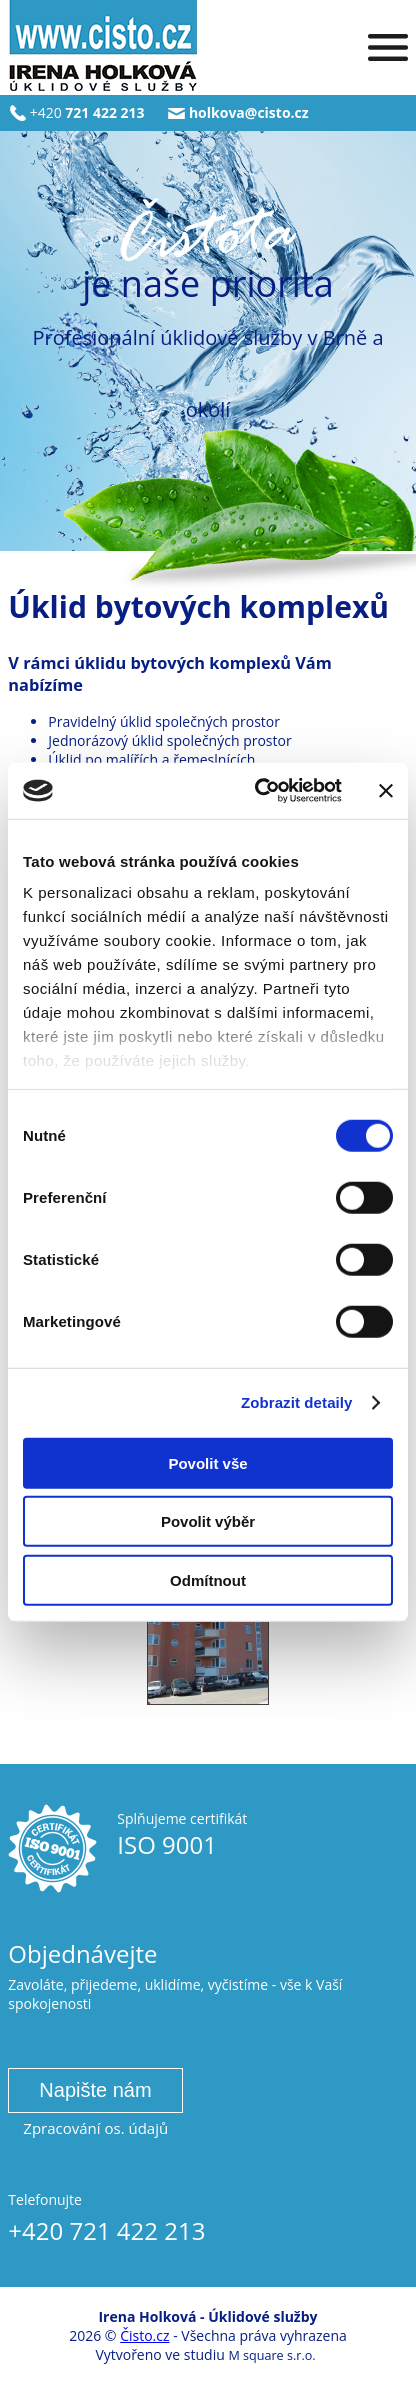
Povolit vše (207, 1462)
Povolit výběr (208, 1521)
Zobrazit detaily (297, 1402)
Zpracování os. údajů (95, 2128)
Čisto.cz (144, 2335)
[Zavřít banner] (386, 791)
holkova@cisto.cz (249, 112)
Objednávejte (82, 1953)
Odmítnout (208, 1579)
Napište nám (95, 2090)
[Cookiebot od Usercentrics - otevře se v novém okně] (258, 791)
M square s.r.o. (271, 2355)
